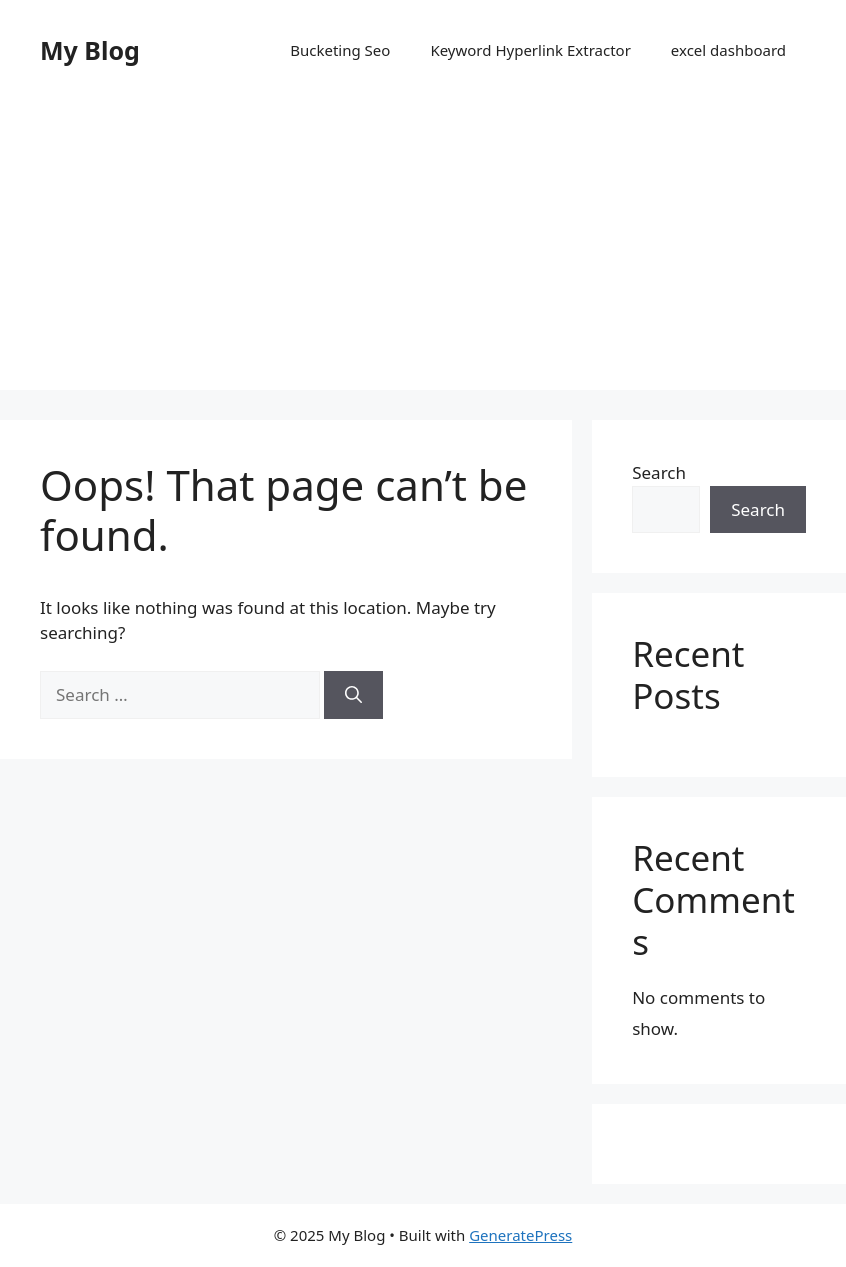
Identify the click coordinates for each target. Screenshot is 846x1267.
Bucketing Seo (340, 50)
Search (659, 472)
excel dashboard (728, 50)
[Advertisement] (423, 250)
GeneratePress (520, 1235)
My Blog (90, 50)
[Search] (353, 695)
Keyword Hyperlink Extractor (530, 50)
